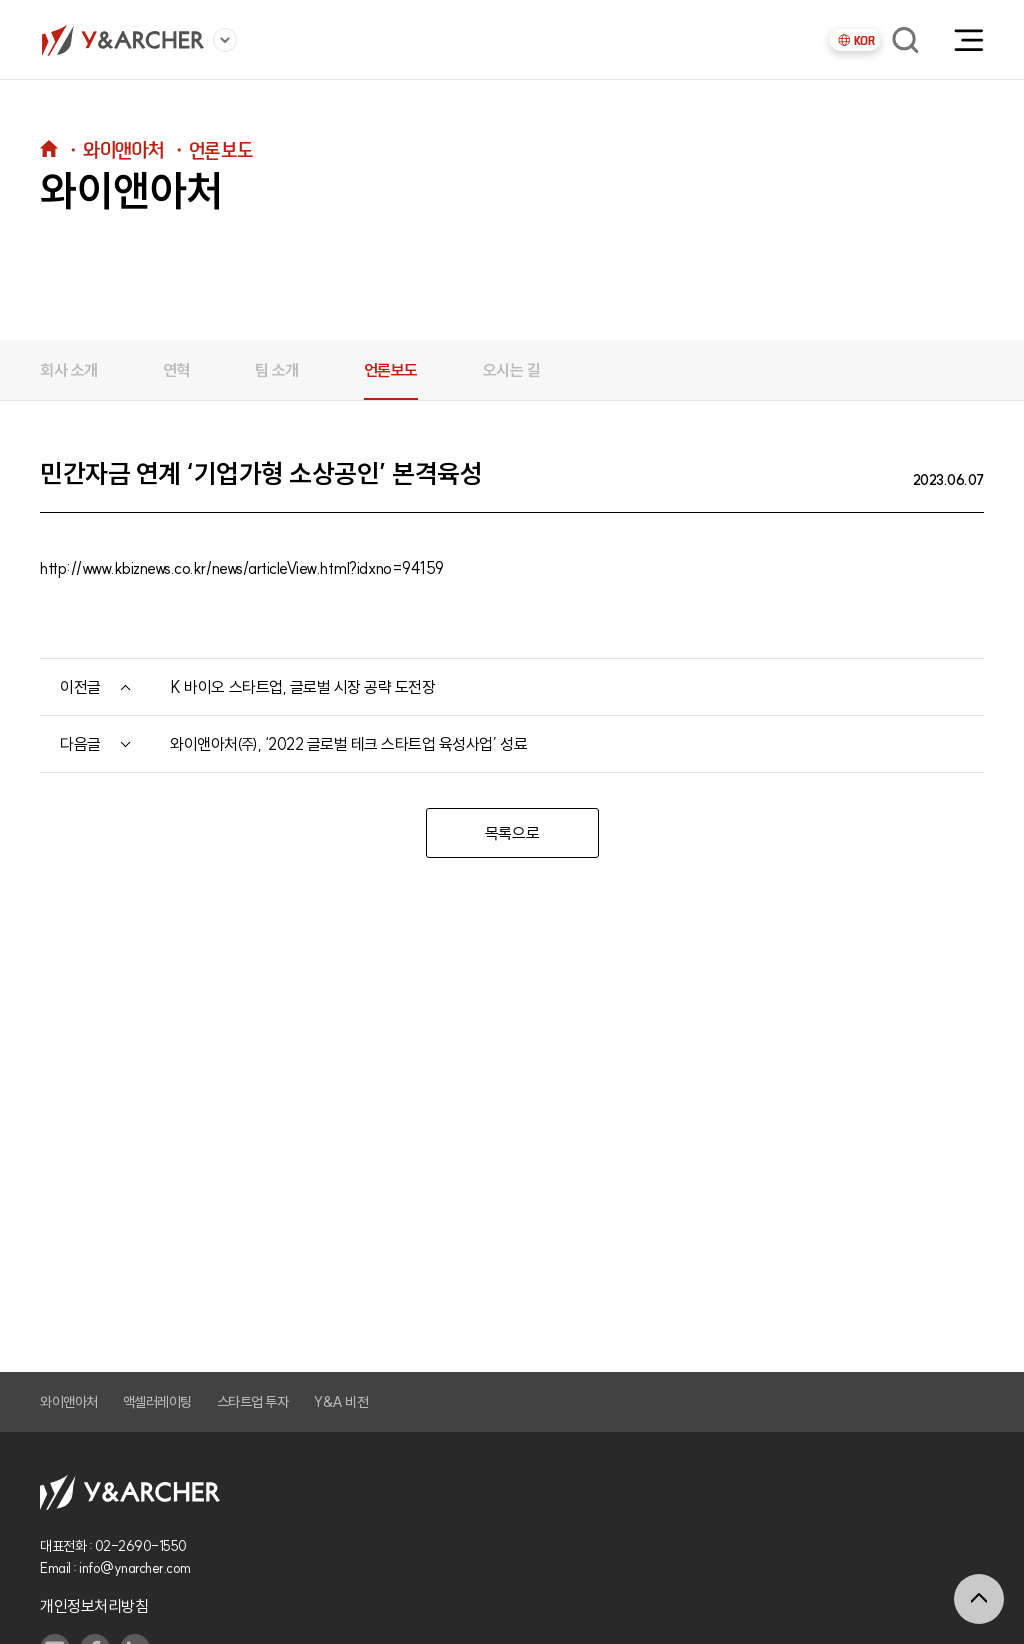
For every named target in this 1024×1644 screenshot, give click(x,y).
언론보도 (391, 370)
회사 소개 (69, 370)
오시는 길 (512, 370)
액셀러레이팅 (157, 1402)
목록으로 (512, 833)
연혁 (176, 370)
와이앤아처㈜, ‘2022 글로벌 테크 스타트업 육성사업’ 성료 (348, 744)
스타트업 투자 (253, 1402)
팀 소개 (277, 370)
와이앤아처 (69, 1402)
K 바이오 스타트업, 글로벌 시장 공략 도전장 (302, 687)
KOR (855, 40)
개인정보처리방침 (94, 1606)
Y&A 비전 (340, 1402)
